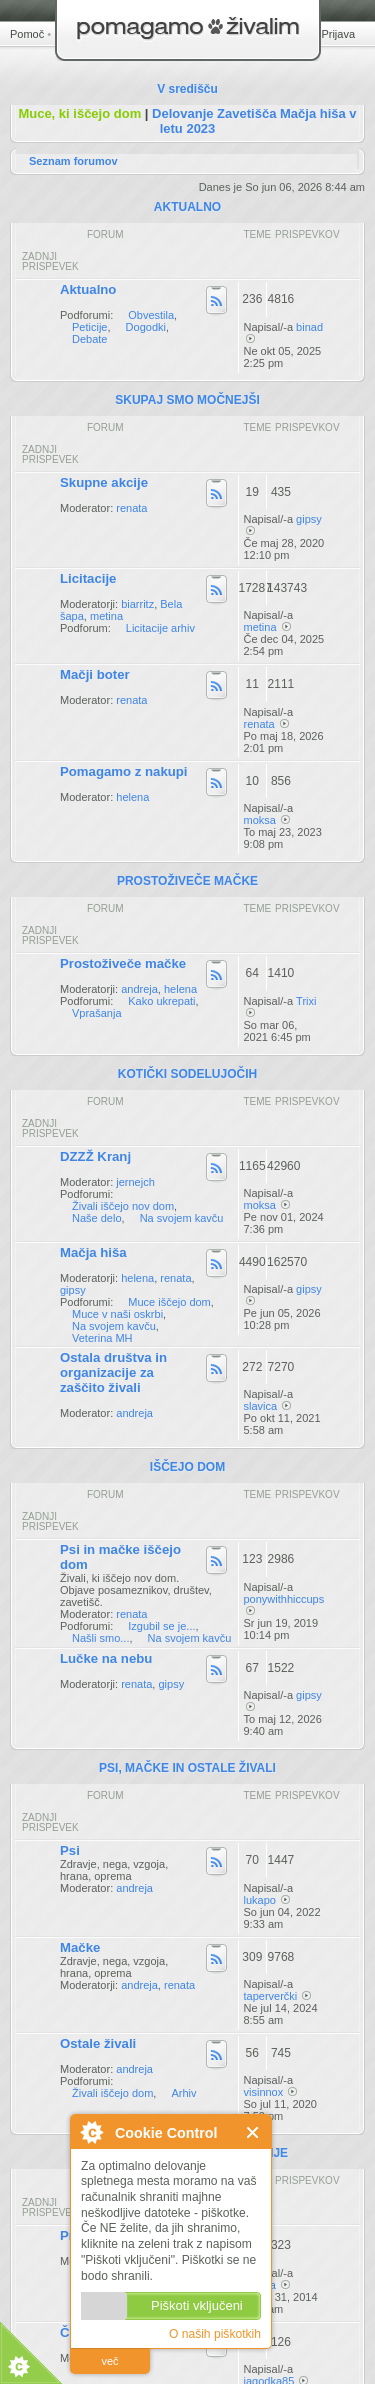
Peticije (89, 327)
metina (106, 616)
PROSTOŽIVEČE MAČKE (187, 881)
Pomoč (27, 34)
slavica (261, 1406)
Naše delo (97, 1218)
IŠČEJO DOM (187, 1467)
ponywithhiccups (284, 1599)
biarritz (137, 604)
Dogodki (146, 327)
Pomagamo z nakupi (124, 771)
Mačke (80, 1947)
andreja (139, 989)
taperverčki (271, 1996)
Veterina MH (102, 1338)
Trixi (306, 1001)
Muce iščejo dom (169, 1302)
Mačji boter (95, 674)
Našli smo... (100, 1638)
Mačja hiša (93, 1252)
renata (131, 508)
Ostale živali (98, 2043)
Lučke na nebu (106, 1658)
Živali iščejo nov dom (123, 1206)
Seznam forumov (73, 161)
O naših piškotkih (215, 2334)
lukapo (260, 1900)
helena (132, 797)
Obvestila (151, 315)
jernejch (135, 1182)
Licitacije (88, 578)
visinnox (264, 2092)
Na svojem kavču (182, 1218)
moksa (260, 820)
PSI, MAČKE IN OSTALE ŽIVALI (187, 1768)
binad (309, 327)
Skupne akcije (104, 482)
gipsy (309, 519)
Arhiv (183, 2093)
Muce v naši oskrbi (117, 1314)
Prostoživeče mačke (123, 963)
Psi (70, 1850)
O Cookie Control (91, 2132)
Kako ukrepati (161, 1001)
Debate (89, 339)
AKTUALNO (187, 207)
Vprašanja (97, 1013)
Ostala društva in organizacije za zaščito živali (113, 1372)
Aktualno (88, 289)
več (109, 2361)
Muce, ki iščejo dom (79, 113)
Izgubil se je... (161, 1626)
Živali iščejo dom (112, 2093)
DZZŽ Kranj (95, 1156)
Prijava (338, 34)
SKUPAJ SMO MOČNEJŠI (187, 400)
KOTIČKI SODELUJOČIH (187, 1074)
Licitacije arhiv (160, 628)
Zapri (253, 2132)
